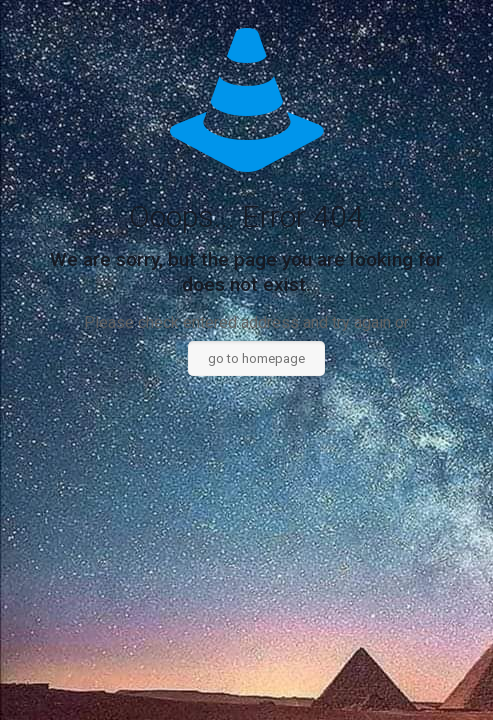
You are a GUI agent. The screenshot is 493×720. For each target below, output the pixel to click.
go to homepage (256, 358)
